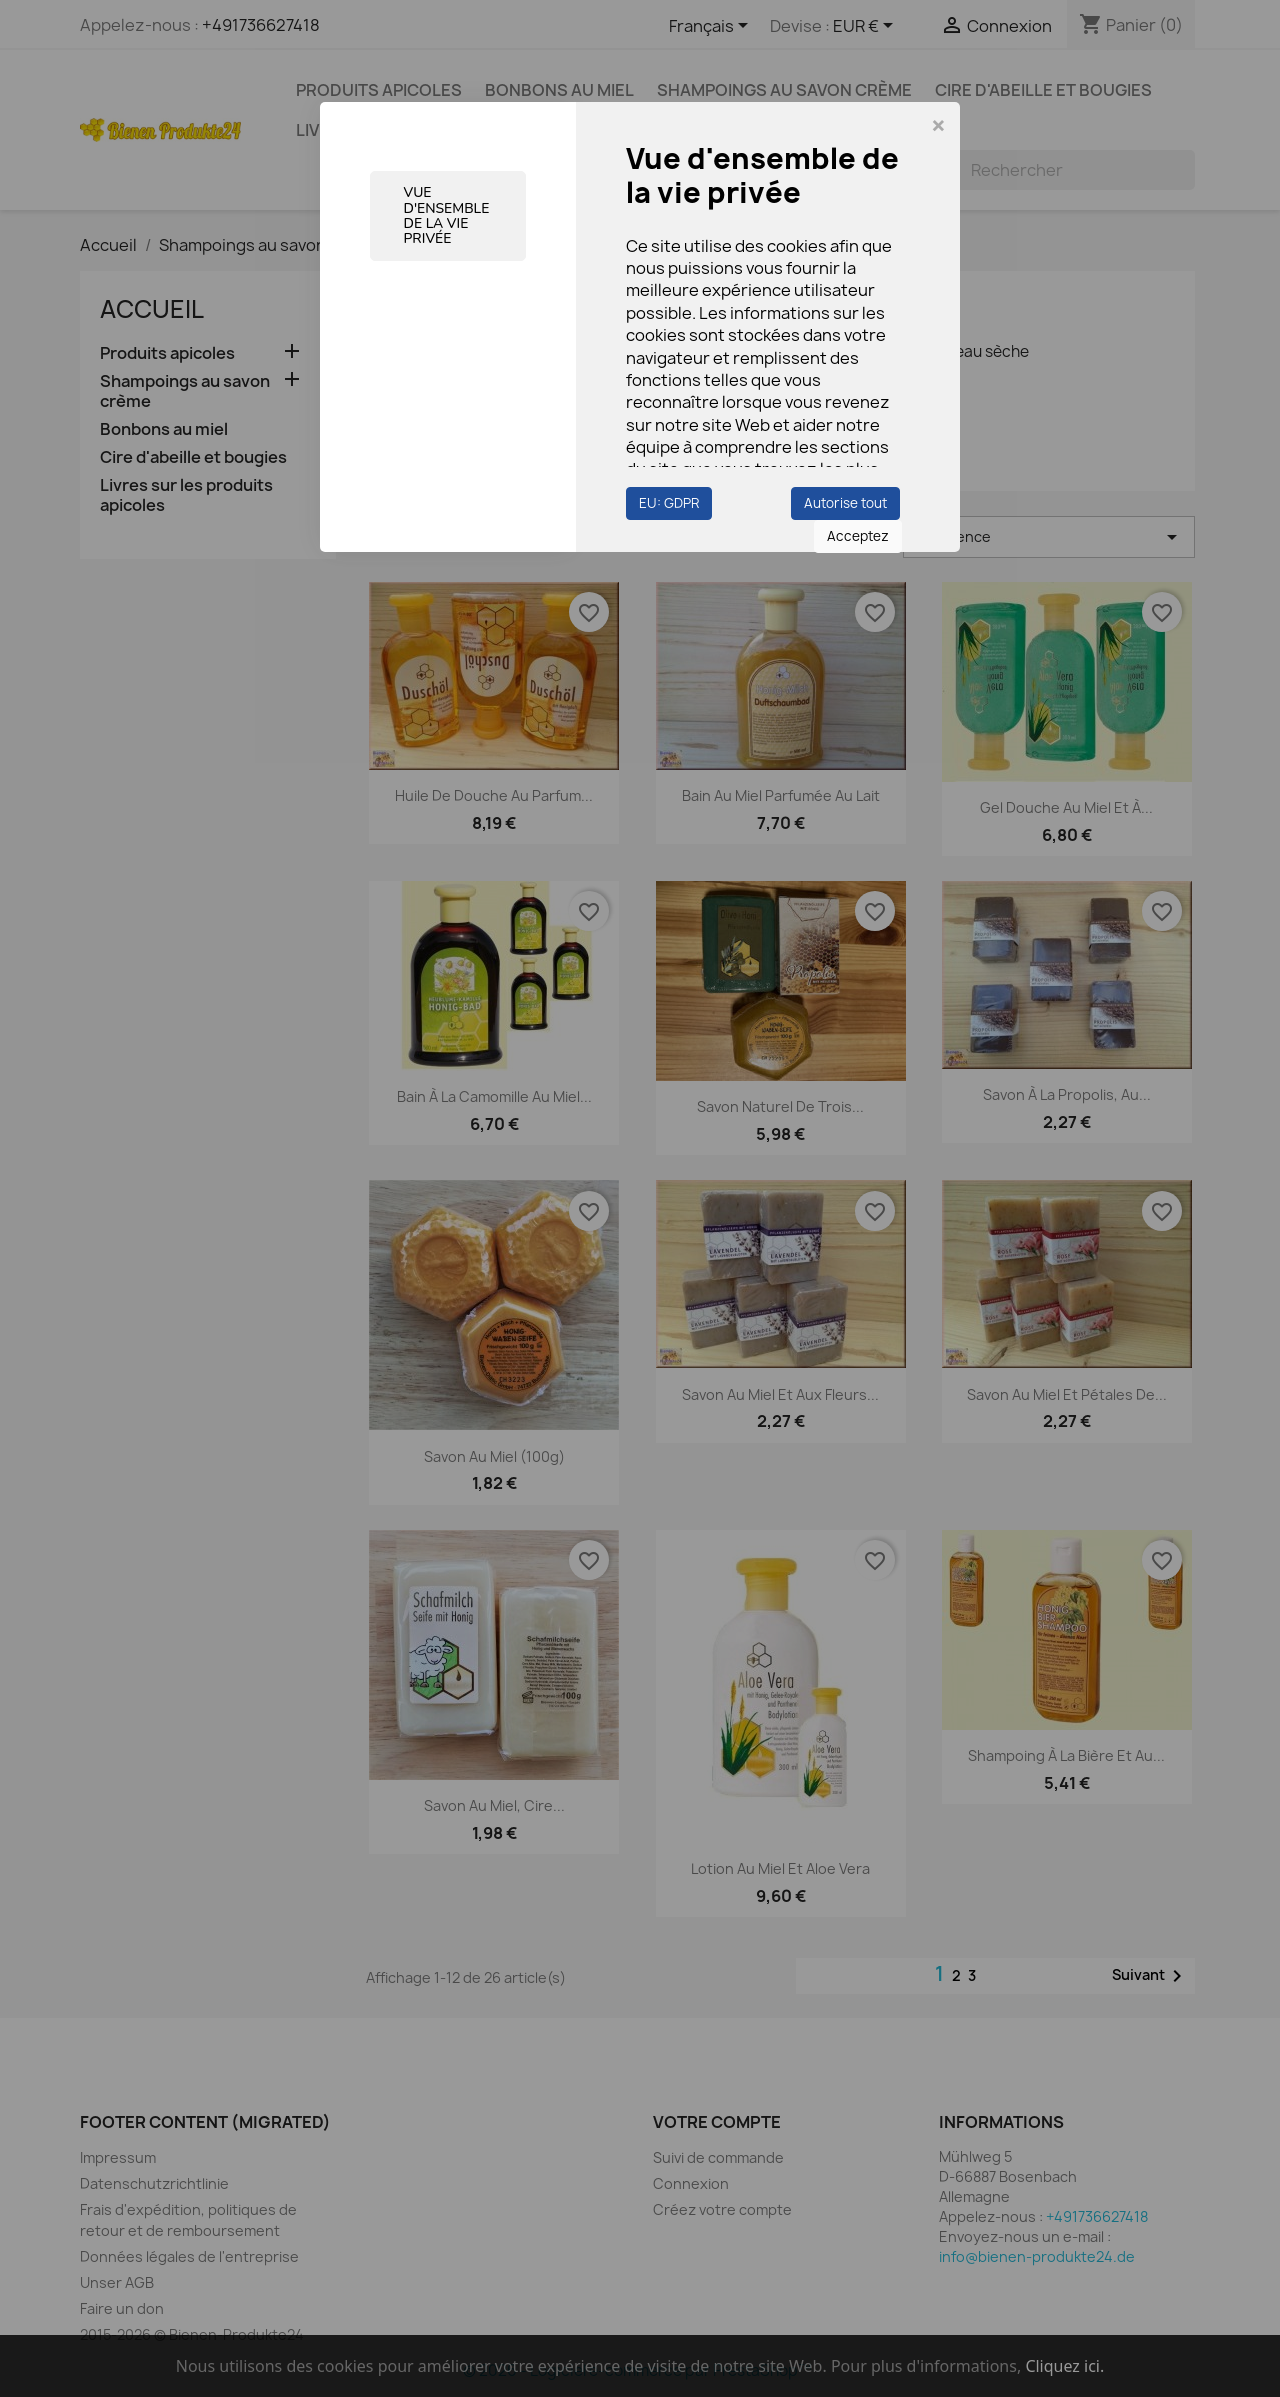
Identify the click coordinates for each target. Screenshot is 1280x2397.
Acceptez (858, 536)
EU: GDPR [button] (669, 503)
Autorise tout (845, 503)
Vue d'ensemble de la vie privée (447, 215)
